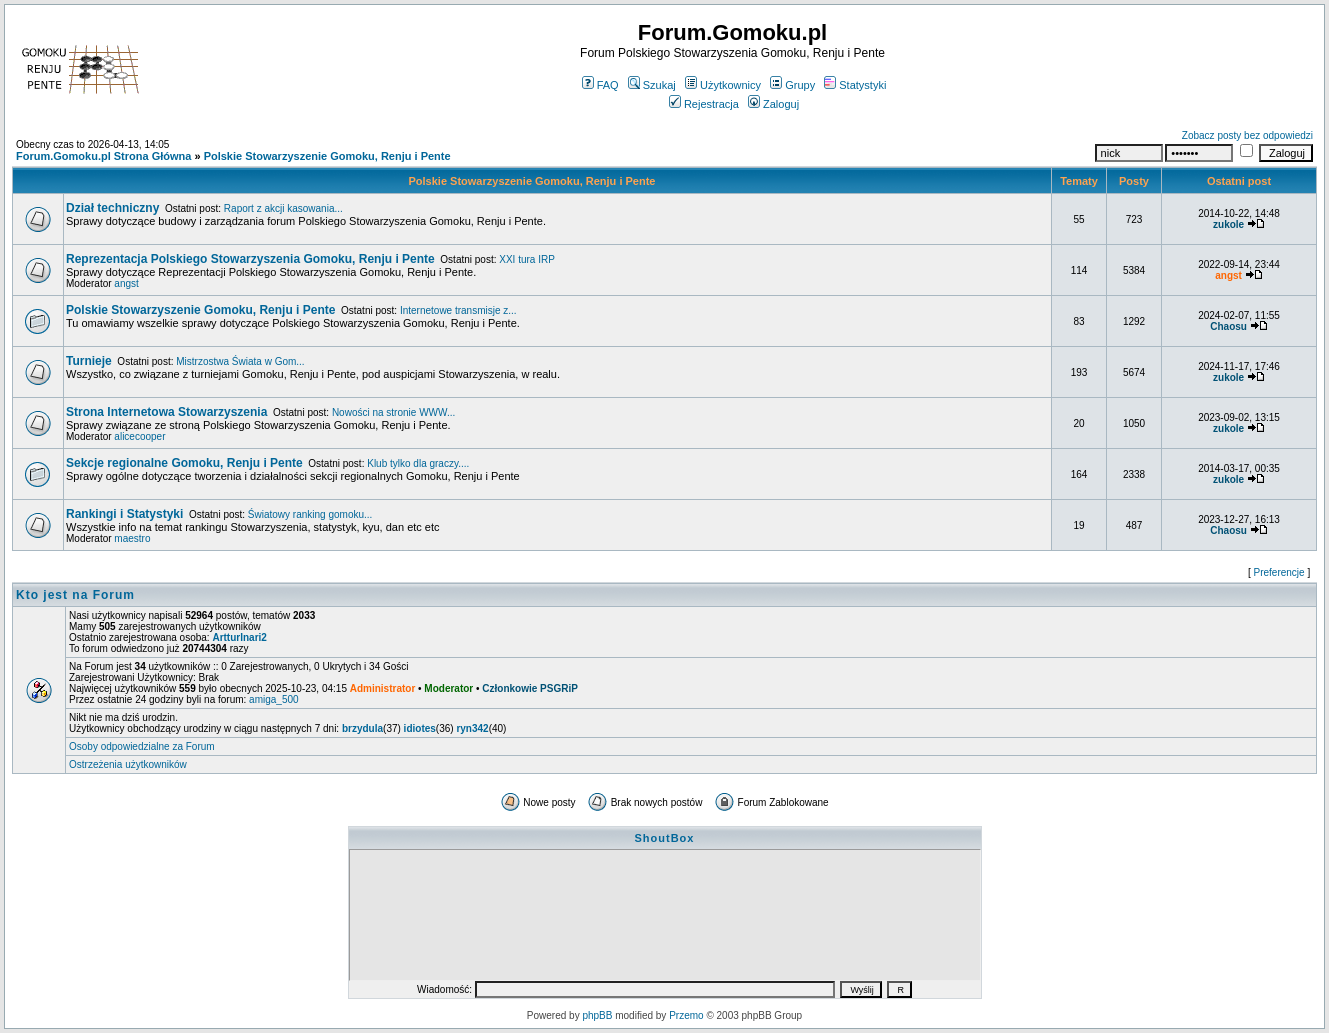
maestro (132, 538)
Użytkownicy (723, 85)
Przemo (686, 1015)
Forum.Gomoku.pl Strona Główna (103, 156)
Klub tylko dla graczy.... (418, 463)
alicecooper (139, 436)
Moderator (448, 688)
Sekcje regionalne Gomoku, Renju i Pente (184, 463)
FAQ (600, 85)
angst (126, 283)
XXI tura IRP (527, 259)
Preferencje (1279, 572)
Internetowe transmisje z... (458, 310)
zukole (1228, 224)
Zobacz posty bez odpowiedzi (1247, 135)
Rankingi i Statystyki (124, 514)
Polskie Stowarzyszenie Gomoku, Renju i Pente (327, 156)
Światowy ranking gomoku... (310, 514)
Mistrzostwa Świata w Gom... (240, 361)
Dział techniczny (112, 208)
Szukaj (652, 85)
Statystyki (855, 85)
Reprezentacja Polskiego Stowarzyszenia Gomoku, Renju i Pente (250, 259)
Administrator (383, 688)
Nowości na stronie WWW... (393, 412)
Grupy (792, 85)
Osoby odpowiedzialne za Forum (142, 746)
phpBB (597, 1015)
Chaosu (1228, 326)
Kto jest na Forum (75, 595)
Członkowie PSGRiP (530, 688)
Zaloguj (773, 104)
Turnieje (89, 361)
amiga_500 (273, 699)
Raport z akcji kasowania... (283, 208)
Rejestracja (704, 104)
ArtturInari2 (239, 637)
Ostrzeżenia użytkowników (128, 764)
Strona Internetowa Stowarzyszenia (166, 412)
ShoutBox (665, 838)
